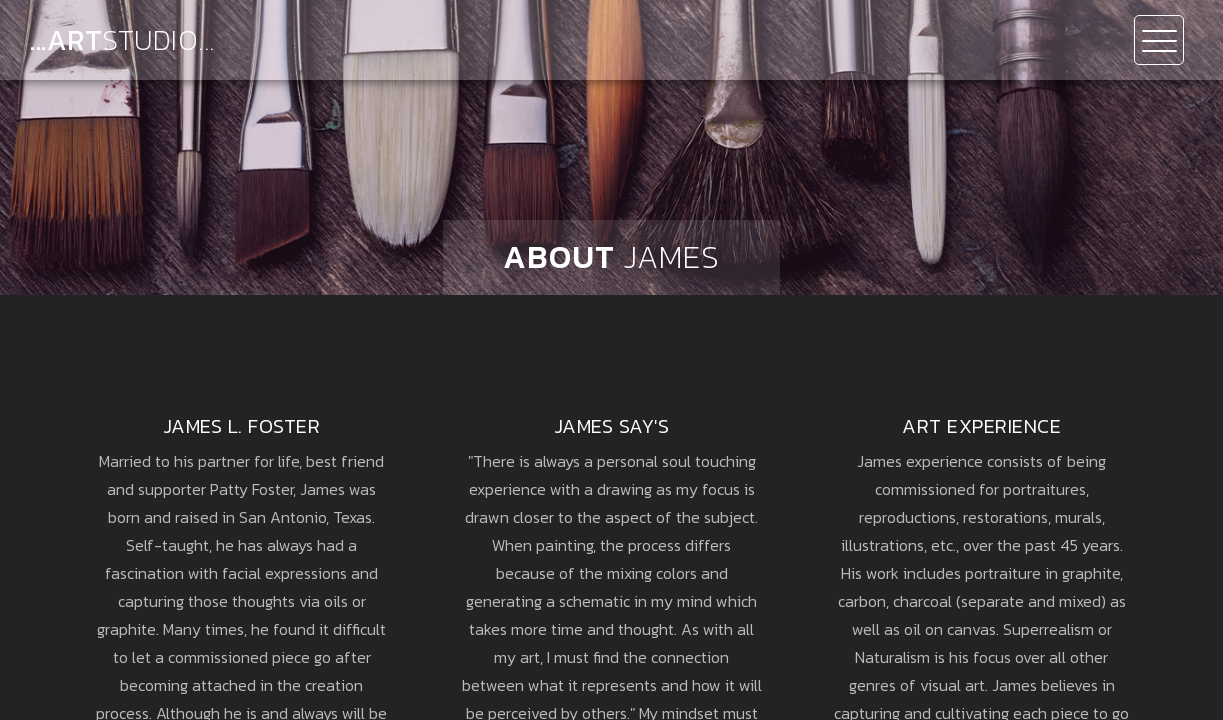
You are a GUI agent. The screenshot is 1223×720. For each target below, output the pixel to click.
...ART (122, 40)
